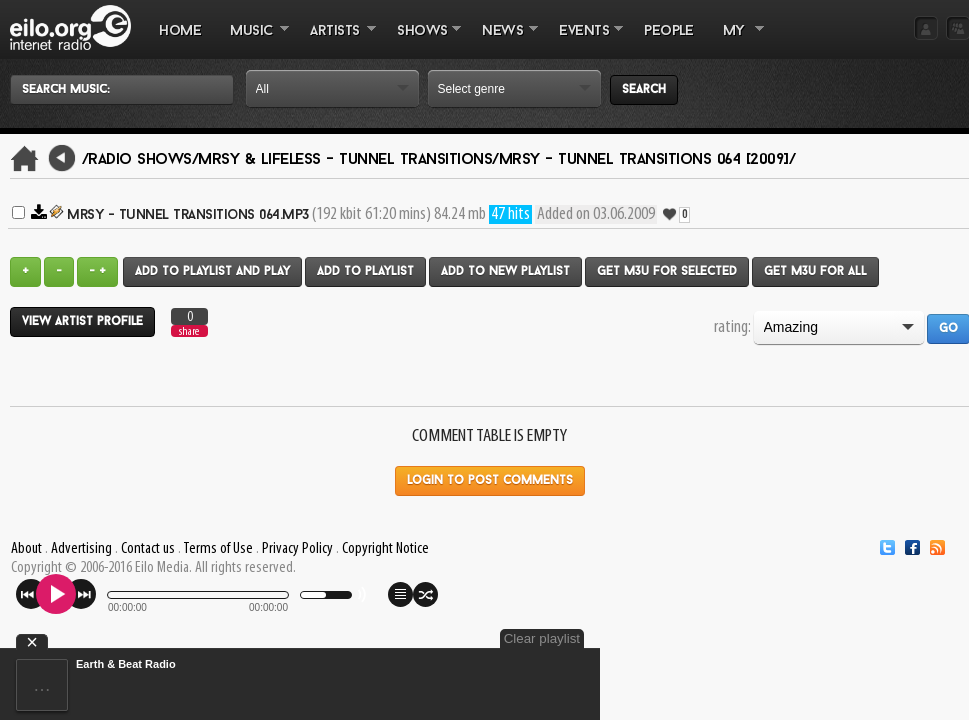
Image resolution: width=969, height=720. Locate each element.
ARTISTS (336, 41)
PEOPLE (668, 31)
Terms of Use (218, 549)
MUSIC (252, 41)
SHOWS (422, 41)
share (189, 331)
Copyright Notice (385, 549)
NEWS (503, 41)
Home (180, 31)
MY (736, 41)
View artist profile (82, 322)
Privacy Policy (297, 549)
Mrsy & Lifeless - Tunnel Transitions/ (348, 160)
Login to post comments (490, 481)
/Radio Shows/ (140, 160)
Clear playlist (542, 638)
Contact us (148, 549)
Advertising (81, 549)
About (26, 549)
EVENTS (584, 41)
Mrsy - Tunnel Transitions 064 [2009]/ (647, 160)
